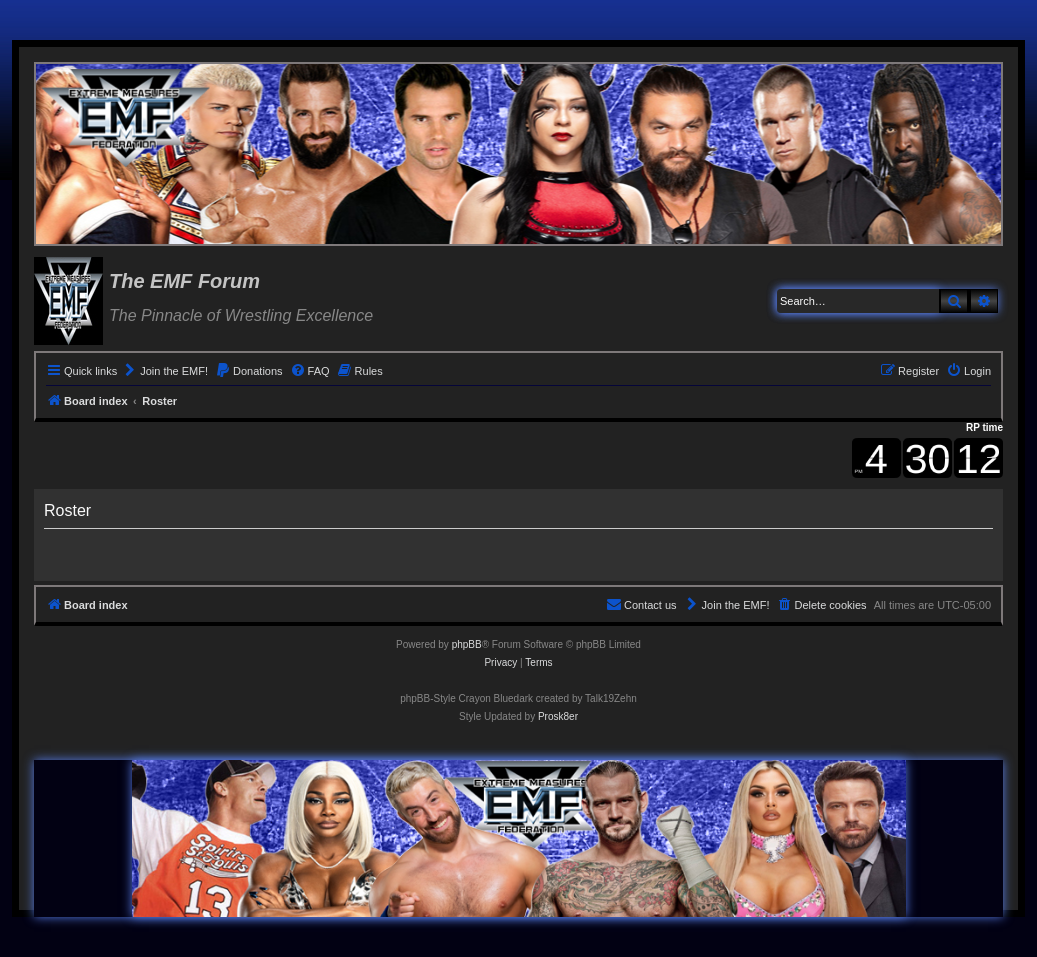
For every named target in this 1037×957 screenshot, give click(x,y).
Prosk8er (558, 716)
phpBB (467, 644)
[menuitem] (165, 371)
